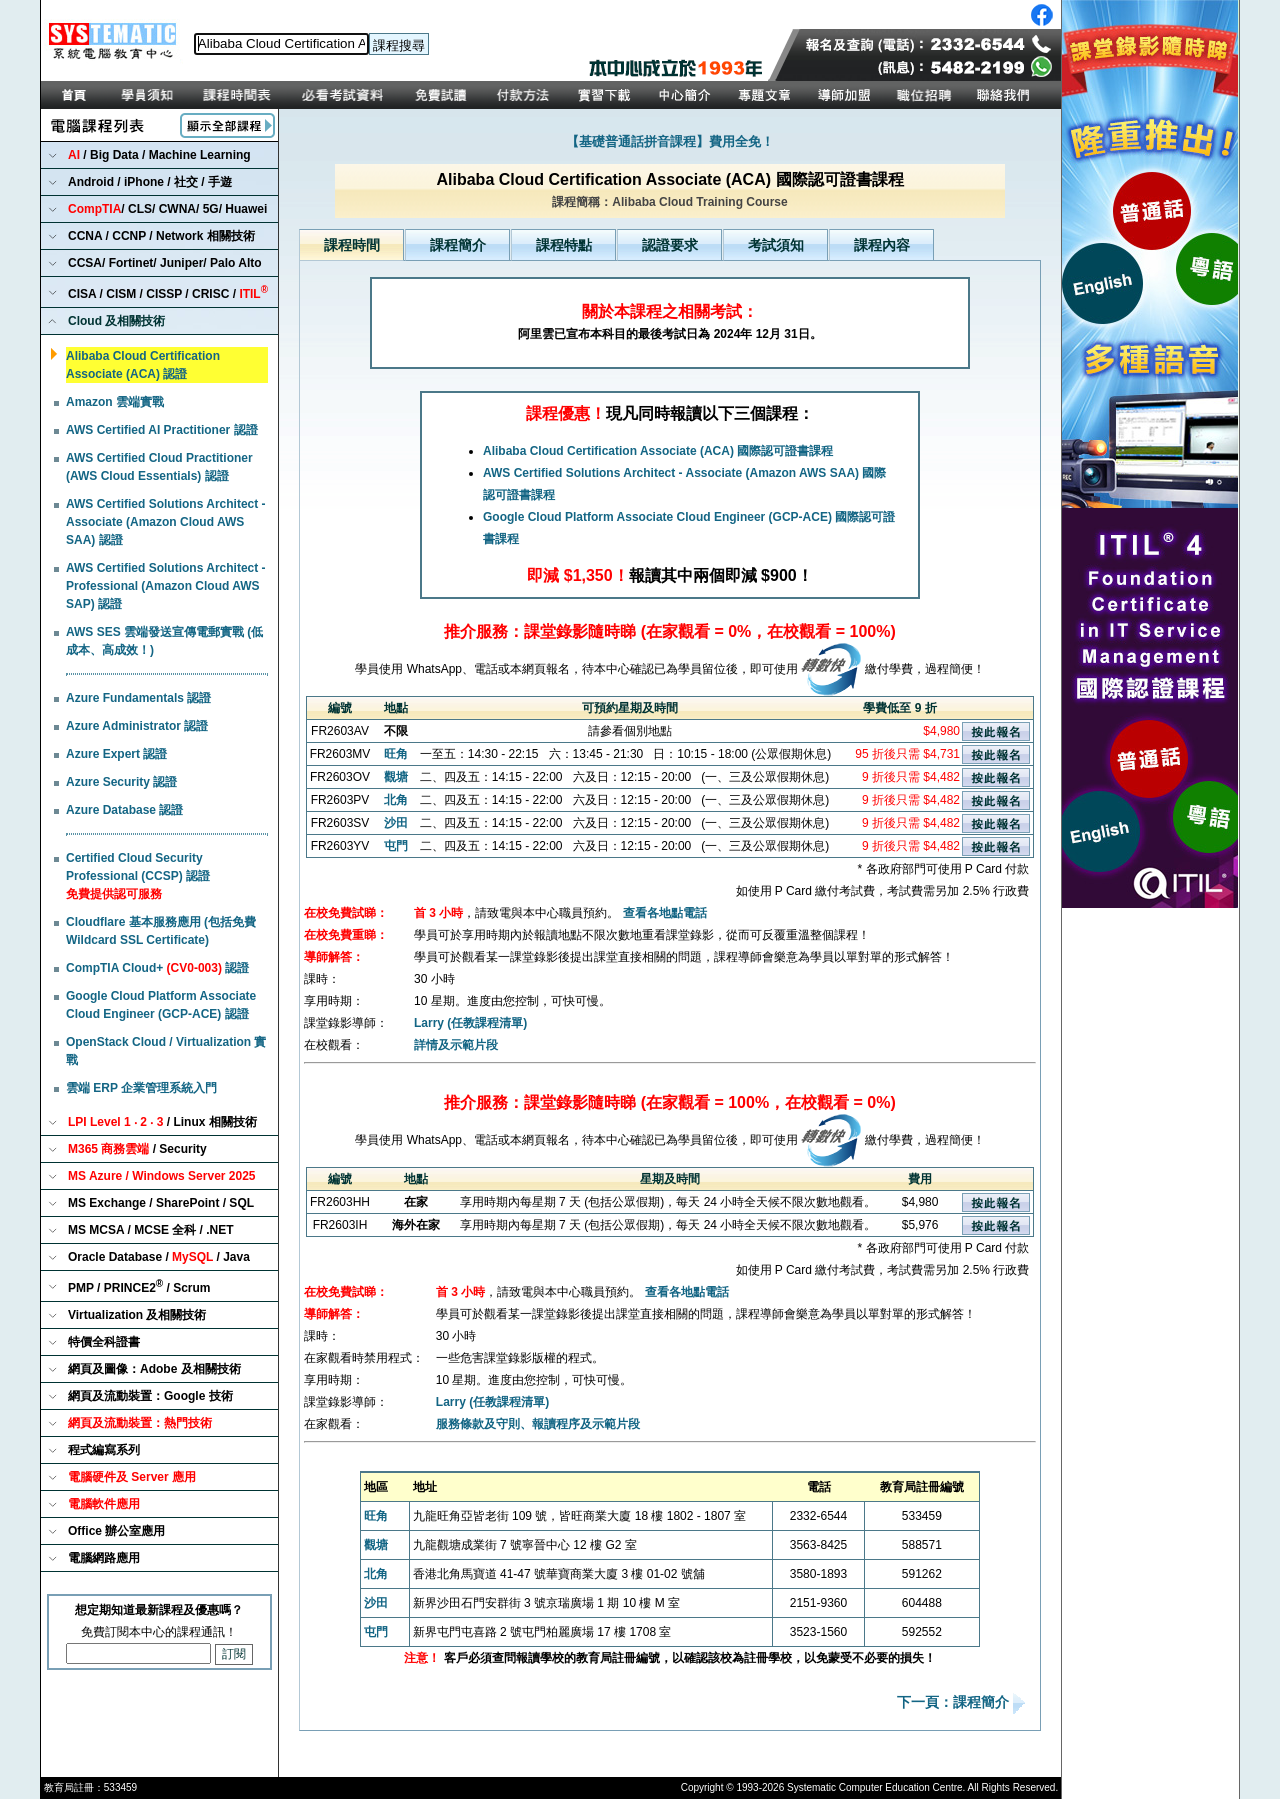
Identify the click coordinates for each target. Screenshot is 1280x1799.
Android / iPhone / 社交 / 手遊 (150, 182)
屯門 (396, 846)
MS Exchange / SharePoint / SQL (161, 1203)
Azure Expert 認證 (116, 754)
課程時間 (352, 245)
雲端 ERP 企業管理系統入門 (141, 1088)
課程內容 (882, 245)
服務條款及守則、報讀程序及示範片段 (538, 1424)
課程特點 (564, 245)
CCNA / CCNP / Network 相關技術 (161, 236)
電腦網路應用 (104, 1558)
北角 (396, 800)
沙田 (396, 823)
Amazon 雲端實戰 (115, 402)
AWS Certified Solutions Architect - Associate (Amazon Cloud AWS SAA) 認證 (166, 522)
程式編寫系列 (104, 1450)
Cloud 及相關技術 (116, 321)
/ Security (137, 1149)
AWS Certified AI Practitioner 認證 (162, 430)
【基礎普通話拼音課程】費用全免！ (670, 141)
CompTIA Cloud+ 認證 (157, 968)
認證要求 (670, 245)
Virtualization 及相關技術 (137, 1315)
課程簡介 (458, 245)
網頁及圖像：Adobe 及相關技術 (154, 1369)
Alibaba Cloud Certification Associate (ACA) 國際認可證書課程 (658, 451)
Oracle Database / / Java (159, 1257)
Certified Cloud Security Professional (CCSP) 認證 (138, 876)
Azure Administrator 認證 (137, 726)
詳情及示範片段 (456, 1045)
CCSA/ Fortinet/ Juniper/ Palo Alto (165, 263)
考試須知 (776, 245)
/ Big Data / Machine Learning (159, 155)
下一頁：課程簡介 (955, 1703)
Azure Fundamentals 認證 (138, 698)
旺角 (396, 754)
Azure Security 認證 (121, 782)
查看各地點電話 (665, 913)
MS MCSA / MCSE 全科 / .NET (151, 1230)
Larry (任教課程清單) (470, 1023)
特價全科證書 (104, 1342)
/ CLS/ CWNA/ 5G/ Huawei (167, 209)
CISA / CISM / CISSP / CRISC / (168, 292)
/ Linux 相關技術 (162, 1122)
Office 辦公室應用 (116, 1531)
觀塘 (396, 777)
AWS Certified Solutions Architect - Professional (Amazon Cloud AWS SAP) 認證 (166, 586)
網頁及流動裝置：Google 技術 (150, 1396)
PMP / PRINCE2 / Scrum (139, 1286)
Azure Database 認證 (124, 810)
